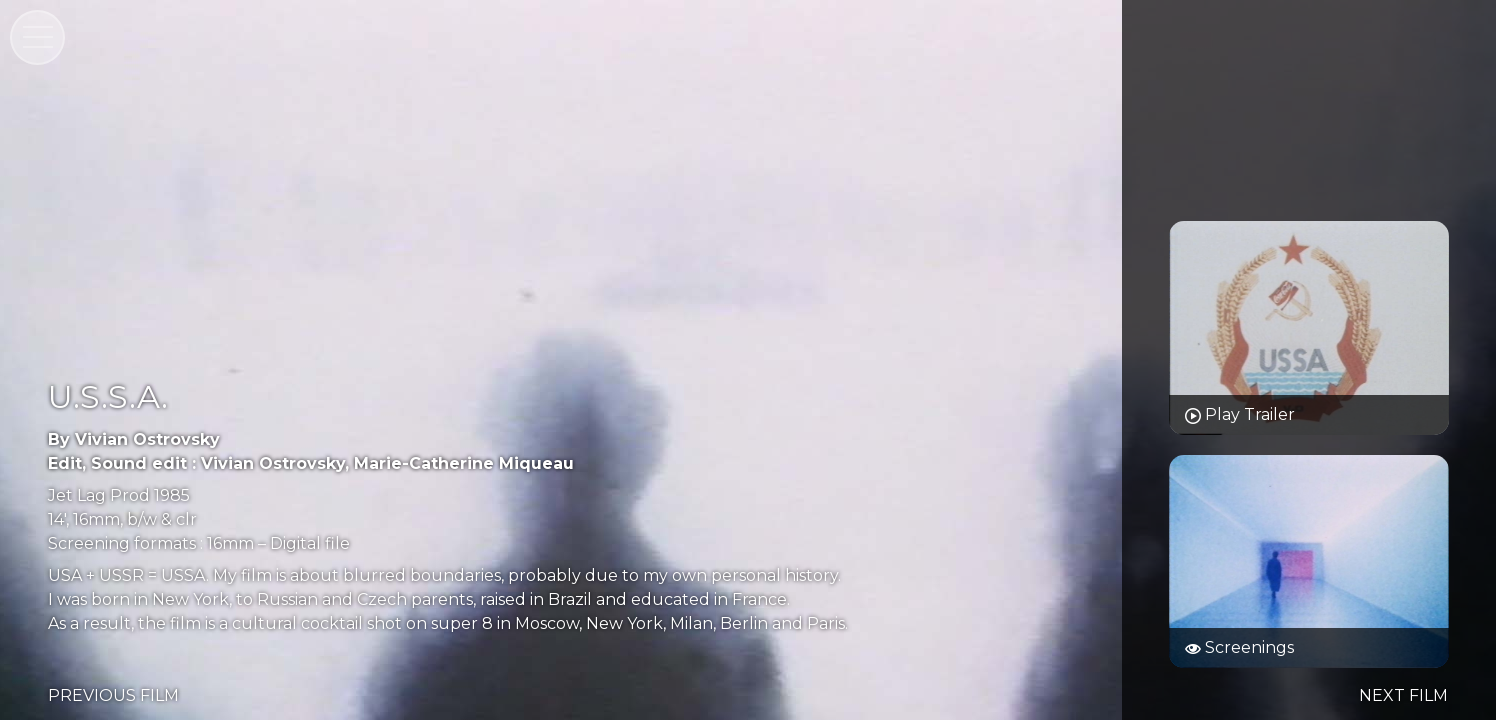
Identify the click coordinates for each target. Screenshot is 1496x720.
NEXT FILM (1403, 695)
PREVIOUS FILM (113, 695)
